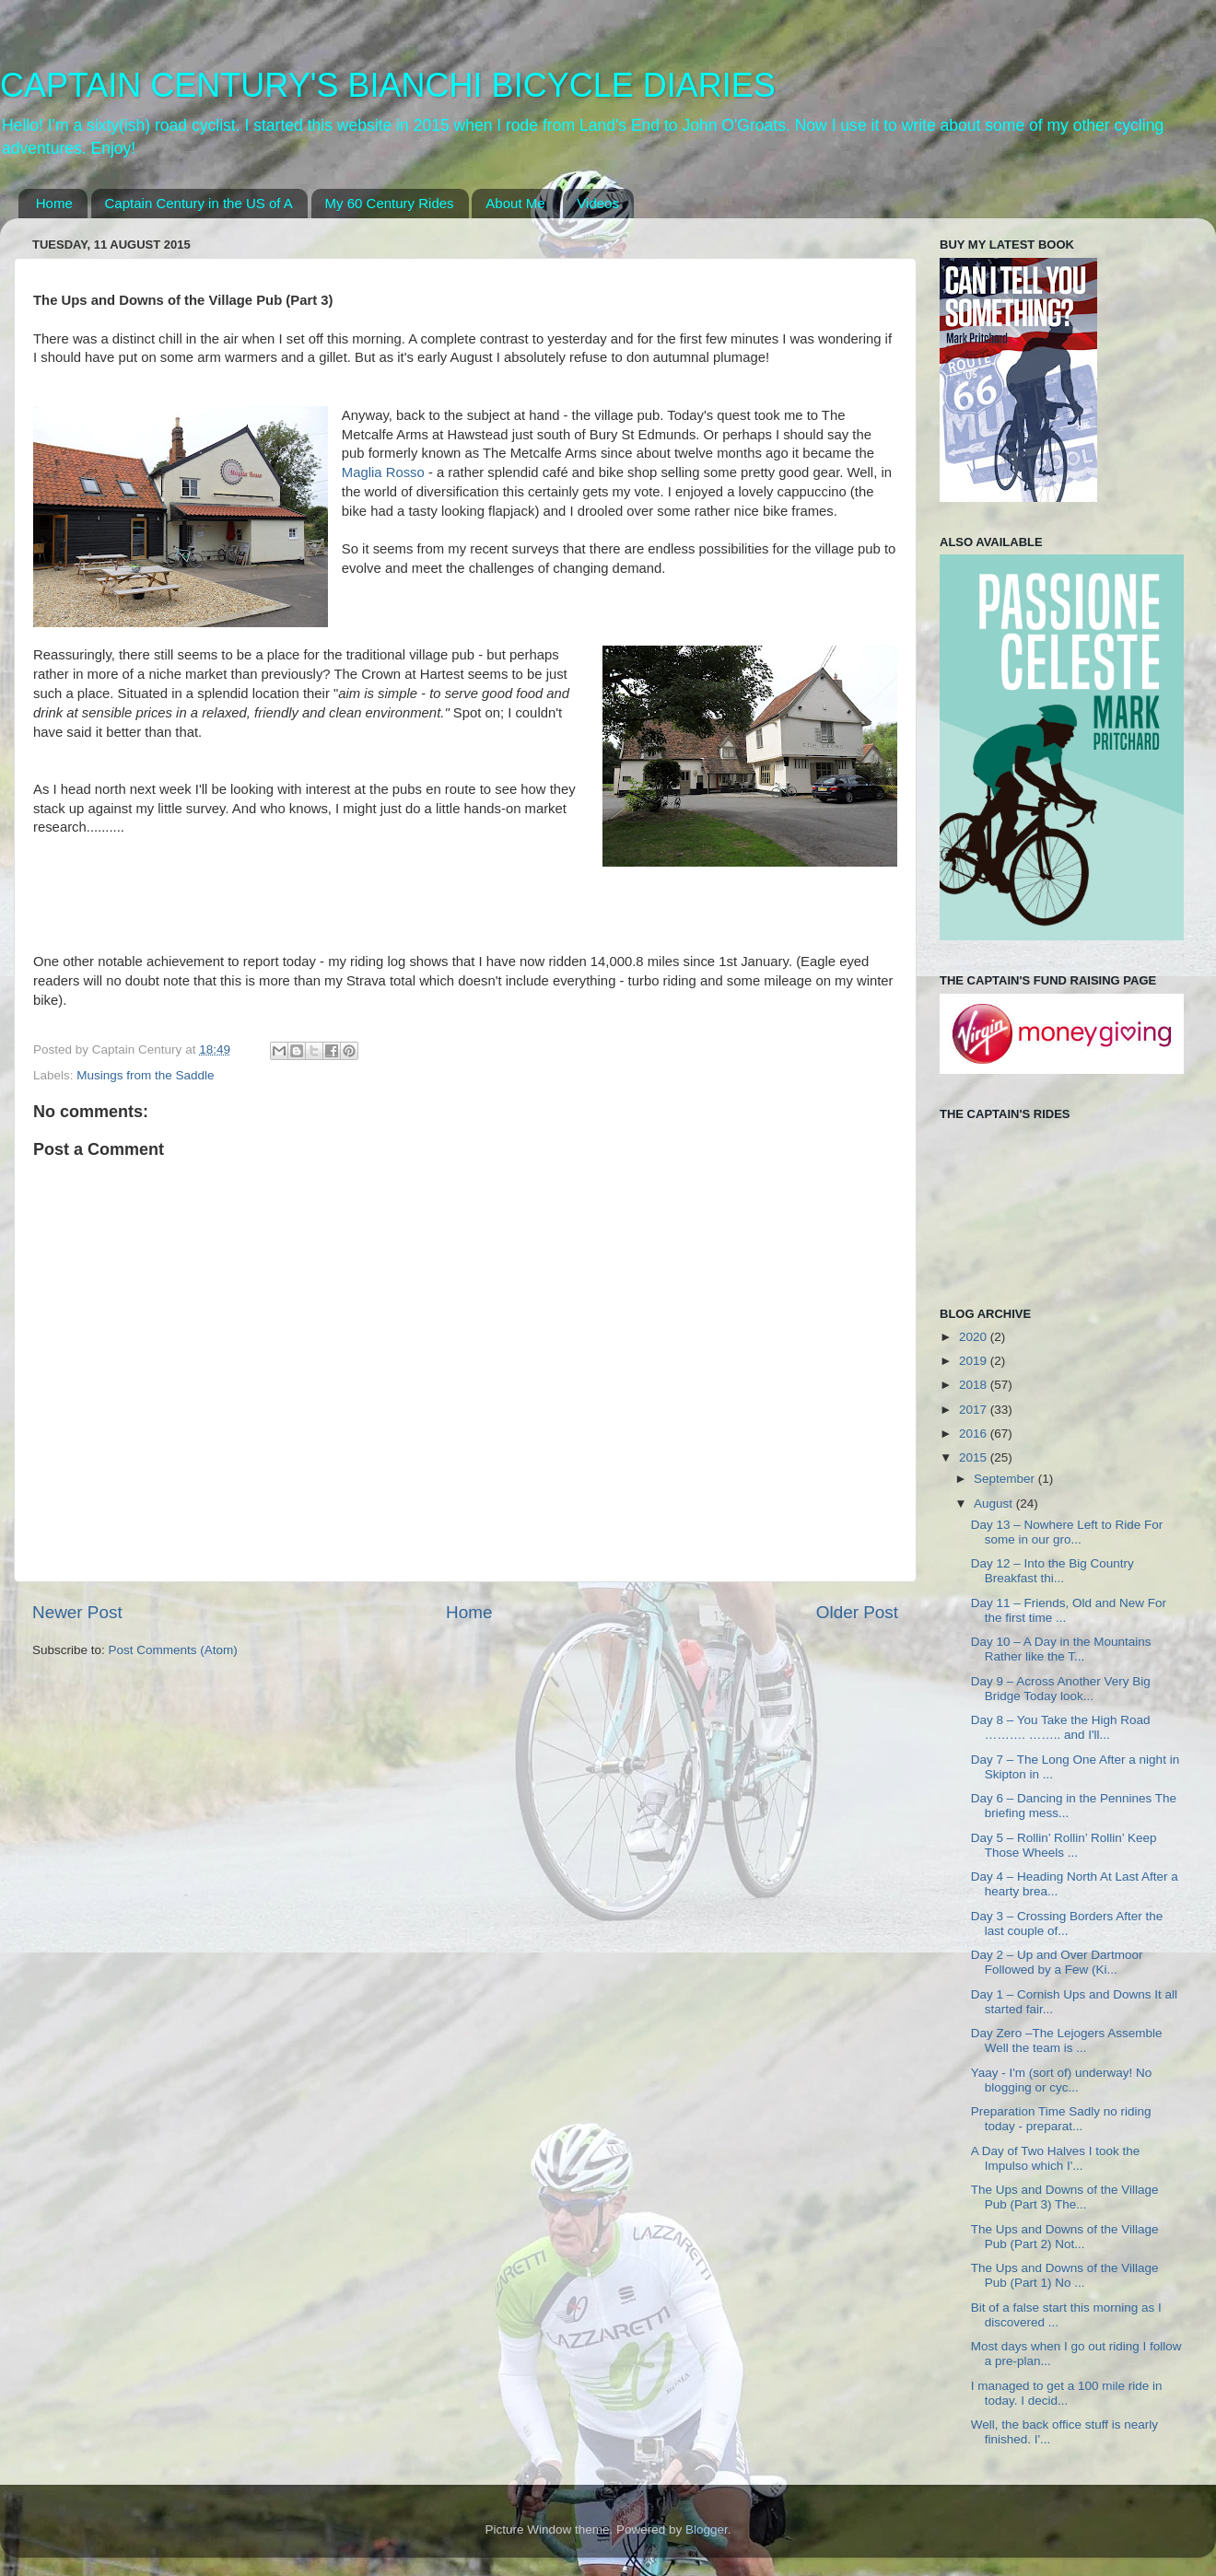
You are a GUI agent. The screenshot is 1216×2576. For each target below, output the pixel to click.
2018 (974, 1385)
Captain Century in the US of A (199, 203)
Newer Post (77, 1612)
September (1006, 1479)
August (995, 1503)
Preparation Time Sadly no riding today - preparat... (1061, 2118)
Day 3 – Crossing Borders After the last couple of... (1067, 1923)
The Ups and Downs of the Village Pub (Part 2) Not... (1065, 2236)
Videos (598, 203)
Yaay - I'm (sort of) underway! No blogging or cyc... (1061, 2080)
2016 (974, 1433)
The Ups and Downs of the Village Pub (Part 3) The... (1065, 2197)
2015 (974, 1457)
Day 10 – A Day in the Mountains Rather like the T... (1061, 1649)
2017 (974, 1409)
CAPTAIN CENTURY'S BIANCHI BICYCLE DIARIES (388, 85)
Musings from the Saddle (145, 1075)
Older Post (857, 1612)
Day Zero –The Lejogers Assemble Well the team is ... (1067, 2040)
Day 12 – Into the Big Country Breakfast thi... (1052, 1570)
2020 (974, 1337)
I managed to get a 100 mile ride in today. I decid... (1067, 2393)
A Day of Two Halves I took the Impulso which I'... (1055, 2158)
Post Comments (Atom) (173, 1650)
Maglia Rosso (383, 472)
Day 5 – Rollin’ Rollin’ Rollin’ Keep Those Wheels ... (1064, 1845)
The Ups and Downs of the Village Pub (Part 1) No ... (1065, 2275)
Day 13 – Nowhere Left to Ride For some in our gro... (1067, 1532)
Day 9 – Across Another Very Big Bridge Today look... (1061, 1688)
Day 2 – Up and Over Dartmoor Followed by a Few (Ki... (1057, 1962)
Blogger (706, 2529)
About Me (514, 203)
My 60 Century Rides (389, 203)
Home (54, 203)
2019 (974, 1361)
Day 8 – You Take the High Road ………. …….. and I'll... (1061, 1727)
